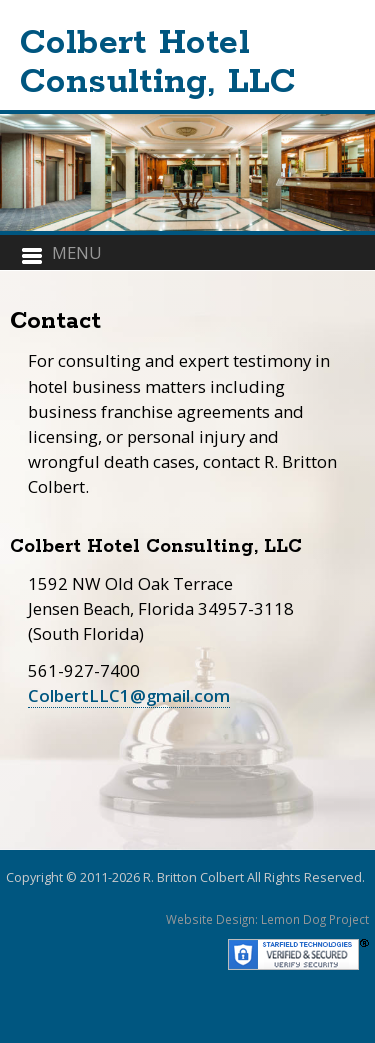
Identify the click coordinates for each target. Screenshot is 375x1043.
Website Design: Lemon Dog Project (267, 919)
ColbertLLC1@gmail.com (129, 695)
